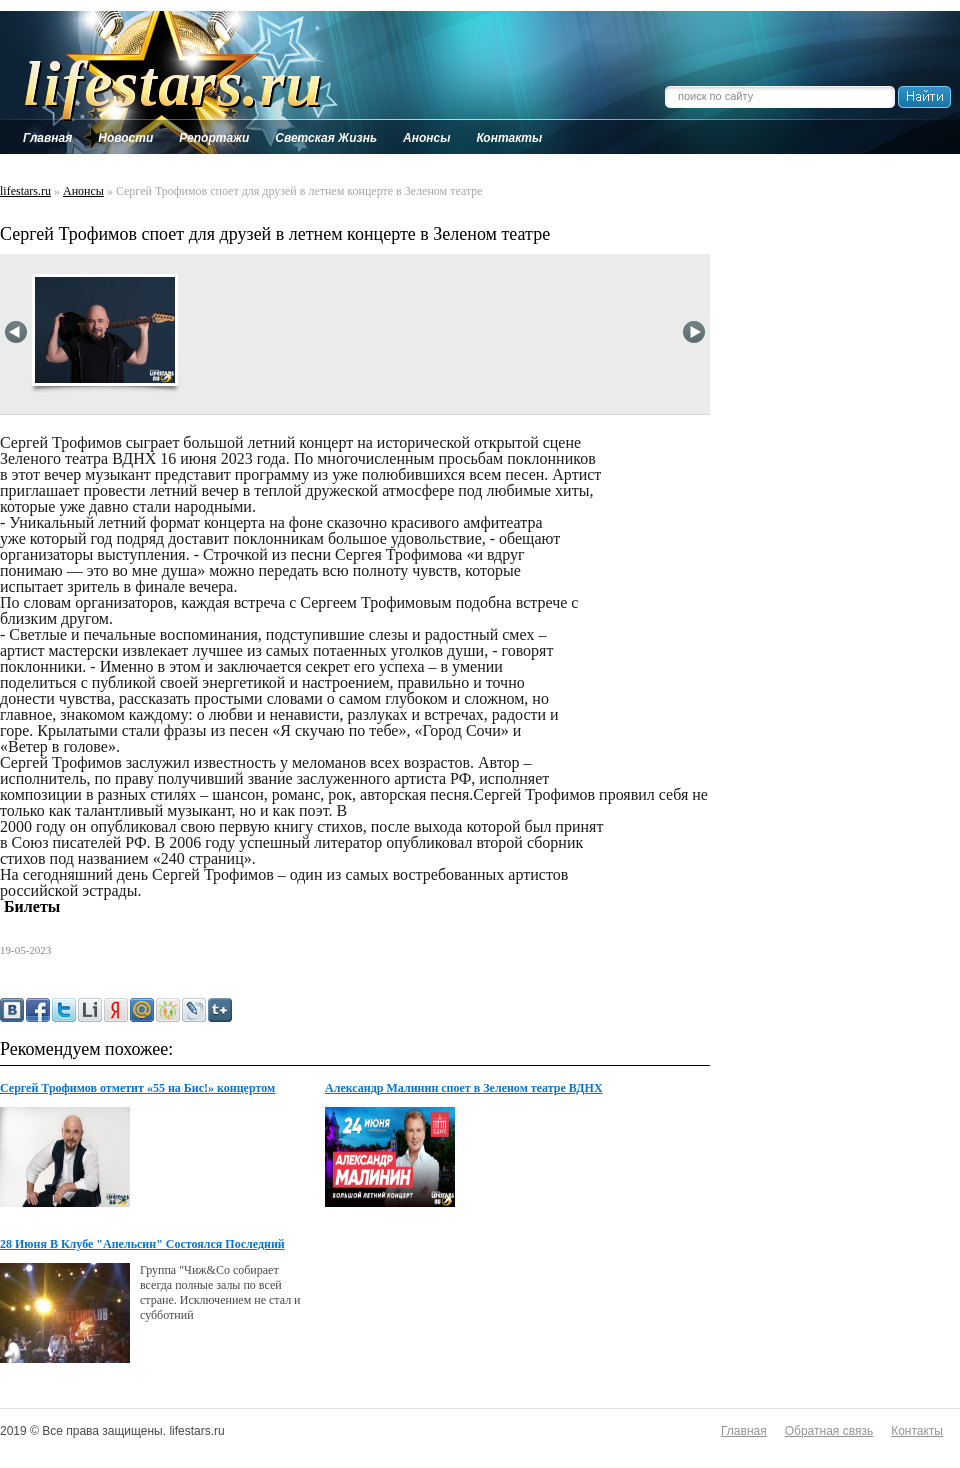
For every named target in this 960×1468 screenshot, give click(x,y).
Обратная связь (829, 1431)
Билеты (30, 906)
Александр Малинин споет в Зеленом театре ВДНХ (464, 1088)
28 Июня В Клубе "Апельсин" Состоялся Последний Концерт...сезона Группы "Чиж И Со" (142, 1245)
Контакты (917, 1431)
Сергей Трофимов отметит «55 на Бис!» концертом (137, 1088)
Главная (744, 1431)
